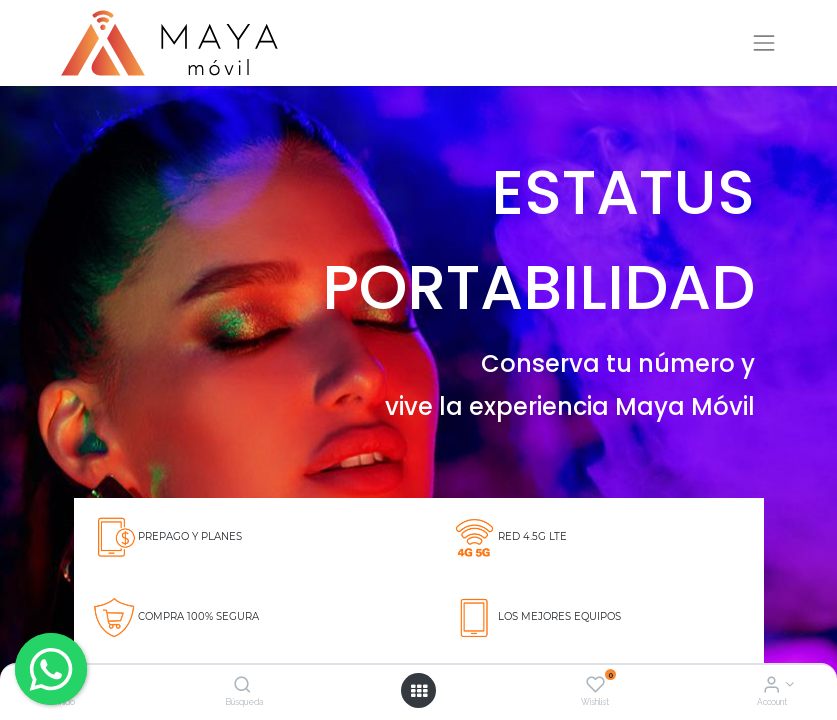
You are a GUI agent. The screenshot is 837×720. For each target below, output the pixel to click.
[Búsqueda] (242, 686)
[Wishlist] (595, 686)
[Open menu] (419, 691)
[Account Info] (771, 686)
